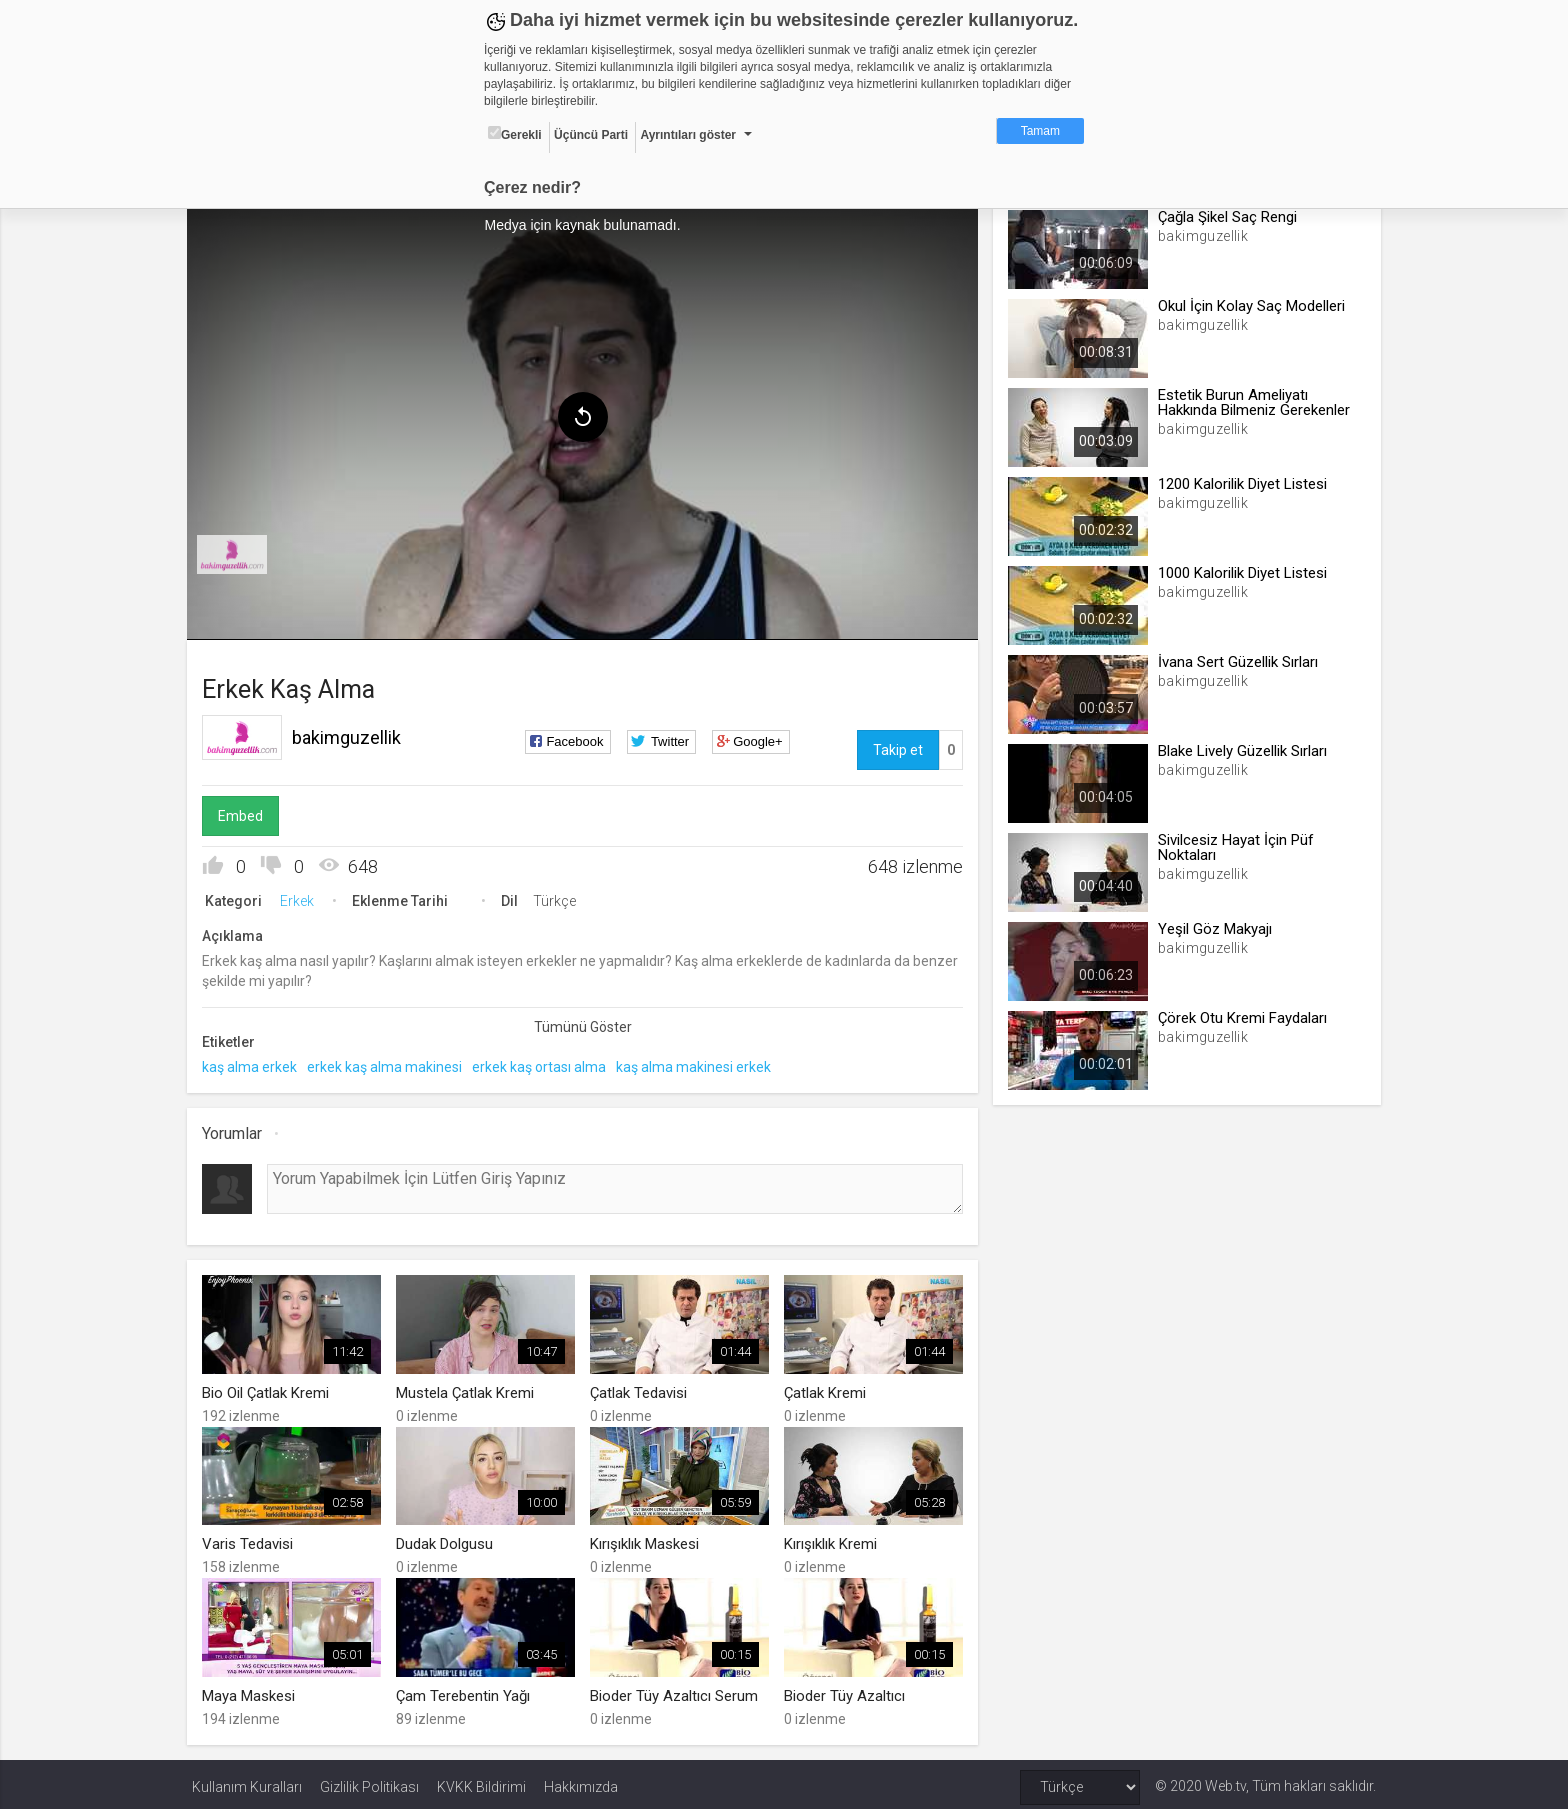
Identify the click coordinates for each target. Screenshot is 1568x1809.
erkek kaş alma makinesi (389, 1064)
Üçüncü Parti (591, 135)
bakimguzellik (351, 734)
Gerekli (515, 134)
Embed (245, 813)
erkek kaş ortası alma (544, 1064)
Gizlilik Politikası (369, 1781)
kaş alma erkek (254, 1064)
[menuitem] (237, 552)
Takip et (896, 747)
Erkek (302, 898)
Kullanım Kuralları (247, 1781)
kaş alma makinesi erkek (698, 1064)
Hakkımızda (581, 1781)
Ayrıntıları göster (688, 135)
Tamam (1040, 131)
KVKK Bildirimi (481, 1781)
